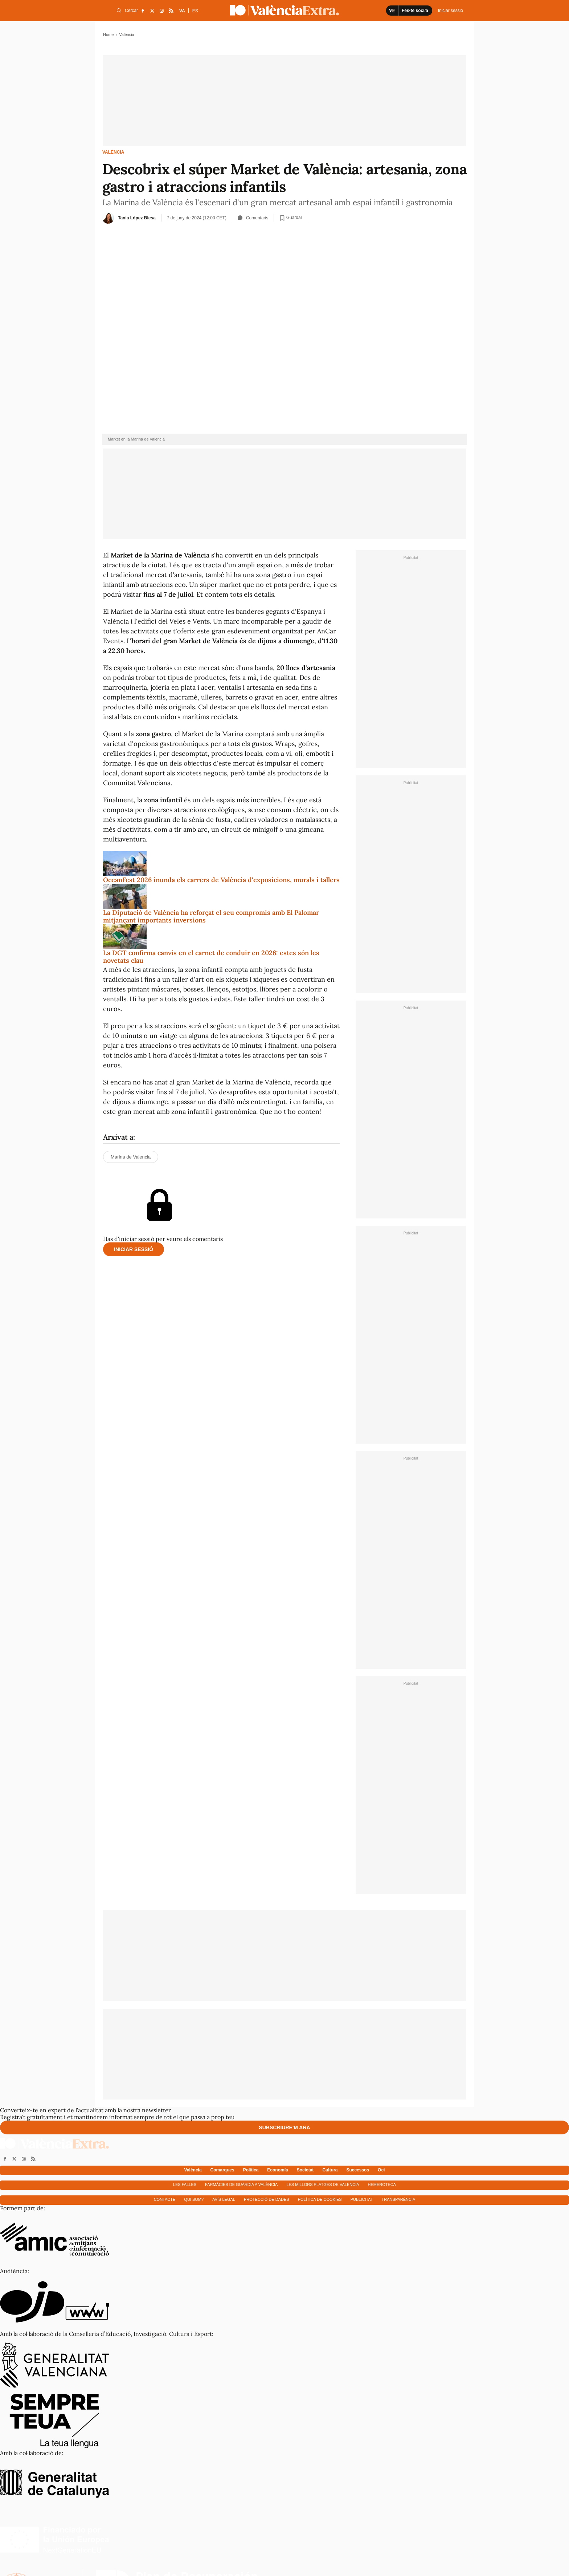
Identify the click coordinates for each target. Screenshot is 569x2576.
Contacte (165, 2199)
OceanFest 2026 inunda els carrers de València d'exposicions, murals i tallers (221, 880)
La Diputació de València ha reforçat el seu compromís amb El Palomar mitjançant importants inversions (211, 916)
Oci (381, 2170)
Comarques (222, 2170)
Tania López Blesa (137, 217)
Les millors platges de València (322, 2184)
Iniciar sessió (133, 1249)
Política (251, 2170)
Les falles (184, 2184)
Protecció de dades (266, 2199)
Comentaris (253, 217)
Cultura (329, 2170)
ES (195, 10)
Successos (357, 2170)
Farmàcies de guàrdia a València (241, 2184)
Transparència (399, 2199)
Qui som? (194, 2199)
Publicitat (362, 2199)
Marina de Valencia (131, 1157)
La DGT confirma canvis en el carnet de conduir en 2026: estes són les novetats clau (211, 957)
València (113, 152)
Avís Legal (223, 2199)
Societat (305, 2170)
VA (182, 10)
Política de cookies (320, 2199)
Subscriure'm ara (284, 2127)
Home (108, 34)
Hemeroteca (382, 2184)
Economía (277, 2170)
